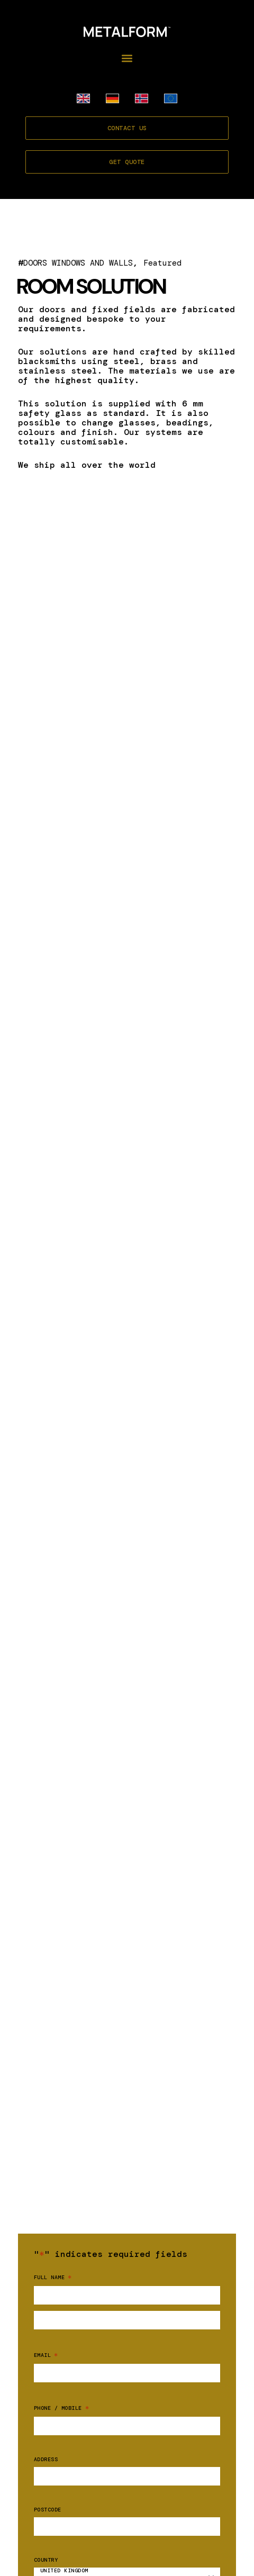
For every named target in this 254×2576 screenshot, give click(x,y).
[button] (127, 58)
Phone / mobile (61, 2407)
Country (46, 2560)
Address (46, 2459)
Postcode (47, 2510)
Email (46, 2355)
